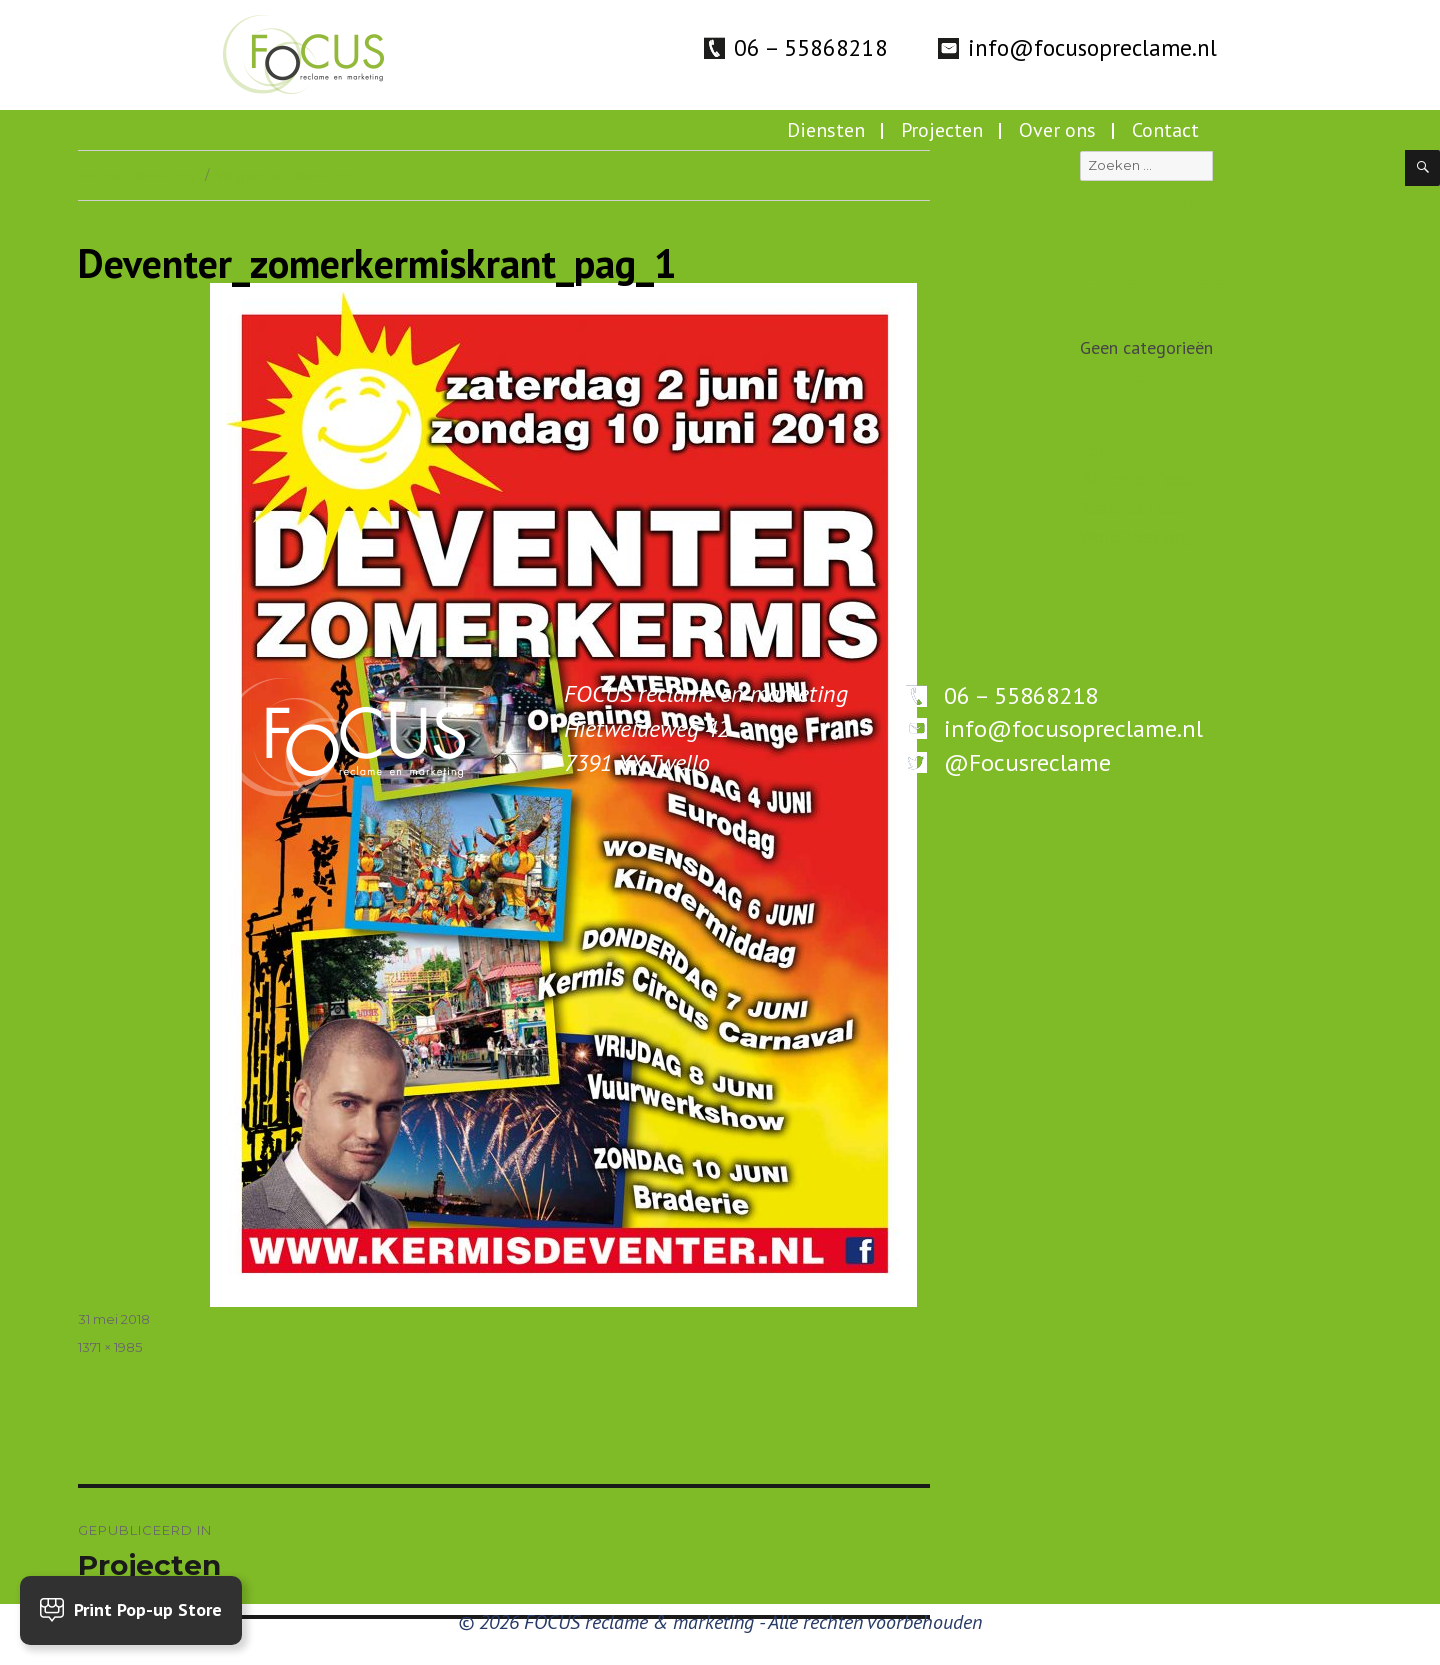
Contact (1165, 130)
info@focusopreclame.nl (1092, 47)
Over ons (1057, 130)
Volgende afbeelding (285, 175)
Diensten (826, 130)
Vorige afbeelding (136, 175)
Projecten (942, 130)
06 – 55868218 (811, 47)
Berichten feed (1136, 478)
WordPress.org (1135, 536)
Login (1101, 449)
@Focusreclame (1027, 762)
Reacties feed (1132, 507)
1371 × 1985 (110, 1347)
